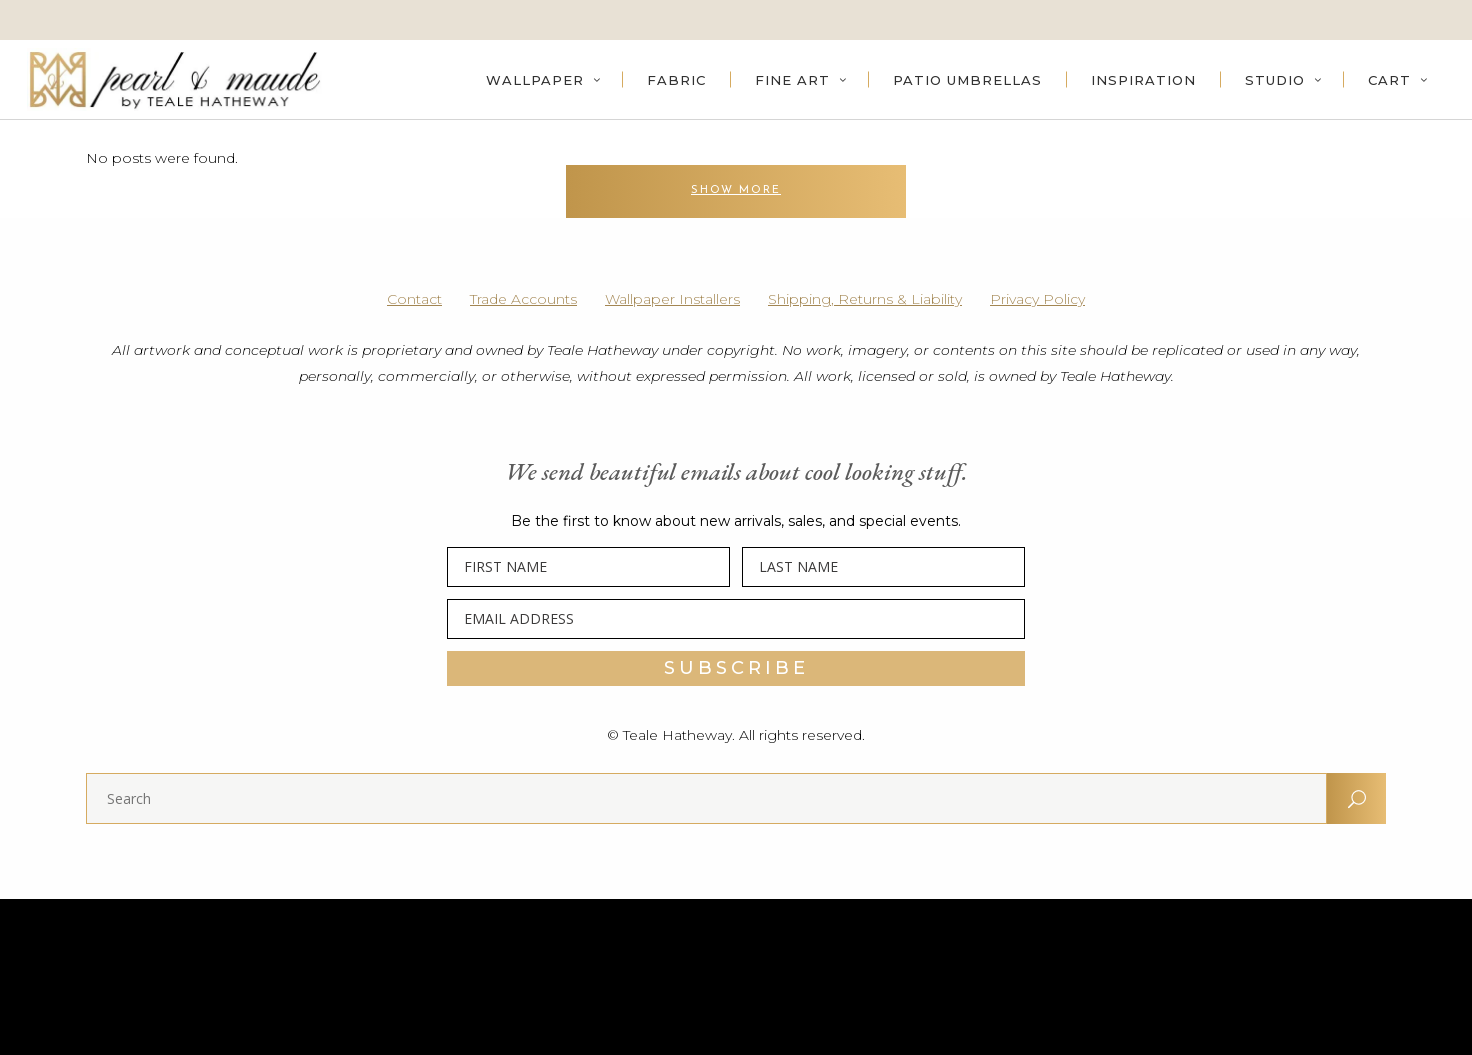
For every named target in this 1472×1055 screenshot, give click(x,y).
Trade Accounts (523, 299)
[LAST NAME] (883, 567)
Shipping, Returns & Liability (865, 299)
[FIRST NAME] (588, 567)
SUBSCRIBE (736, 668)
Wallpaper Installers (672, 299)
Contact (414, 299)
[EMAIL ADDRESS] (736, 619)
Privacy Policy (1037, 299)
